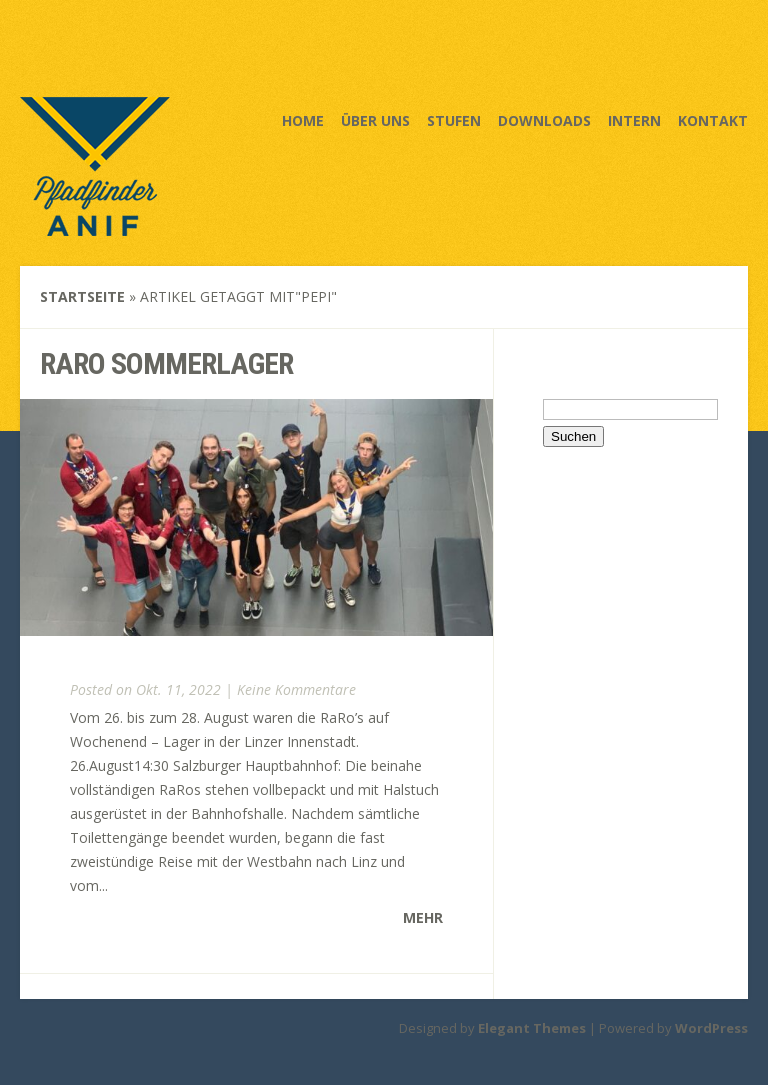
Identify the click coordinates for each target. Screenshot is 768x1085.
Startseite (82, 296)
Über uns (375, 120)
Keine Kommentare (296, 689)
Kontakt (713, 120)
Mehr (423, 917)
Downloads (544, 120)
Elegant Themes (532, 1028)
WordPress (711, 1028)
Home (303, 120)
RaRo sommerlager (166, 363)
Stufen (454, 120)
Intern (634, 120)
